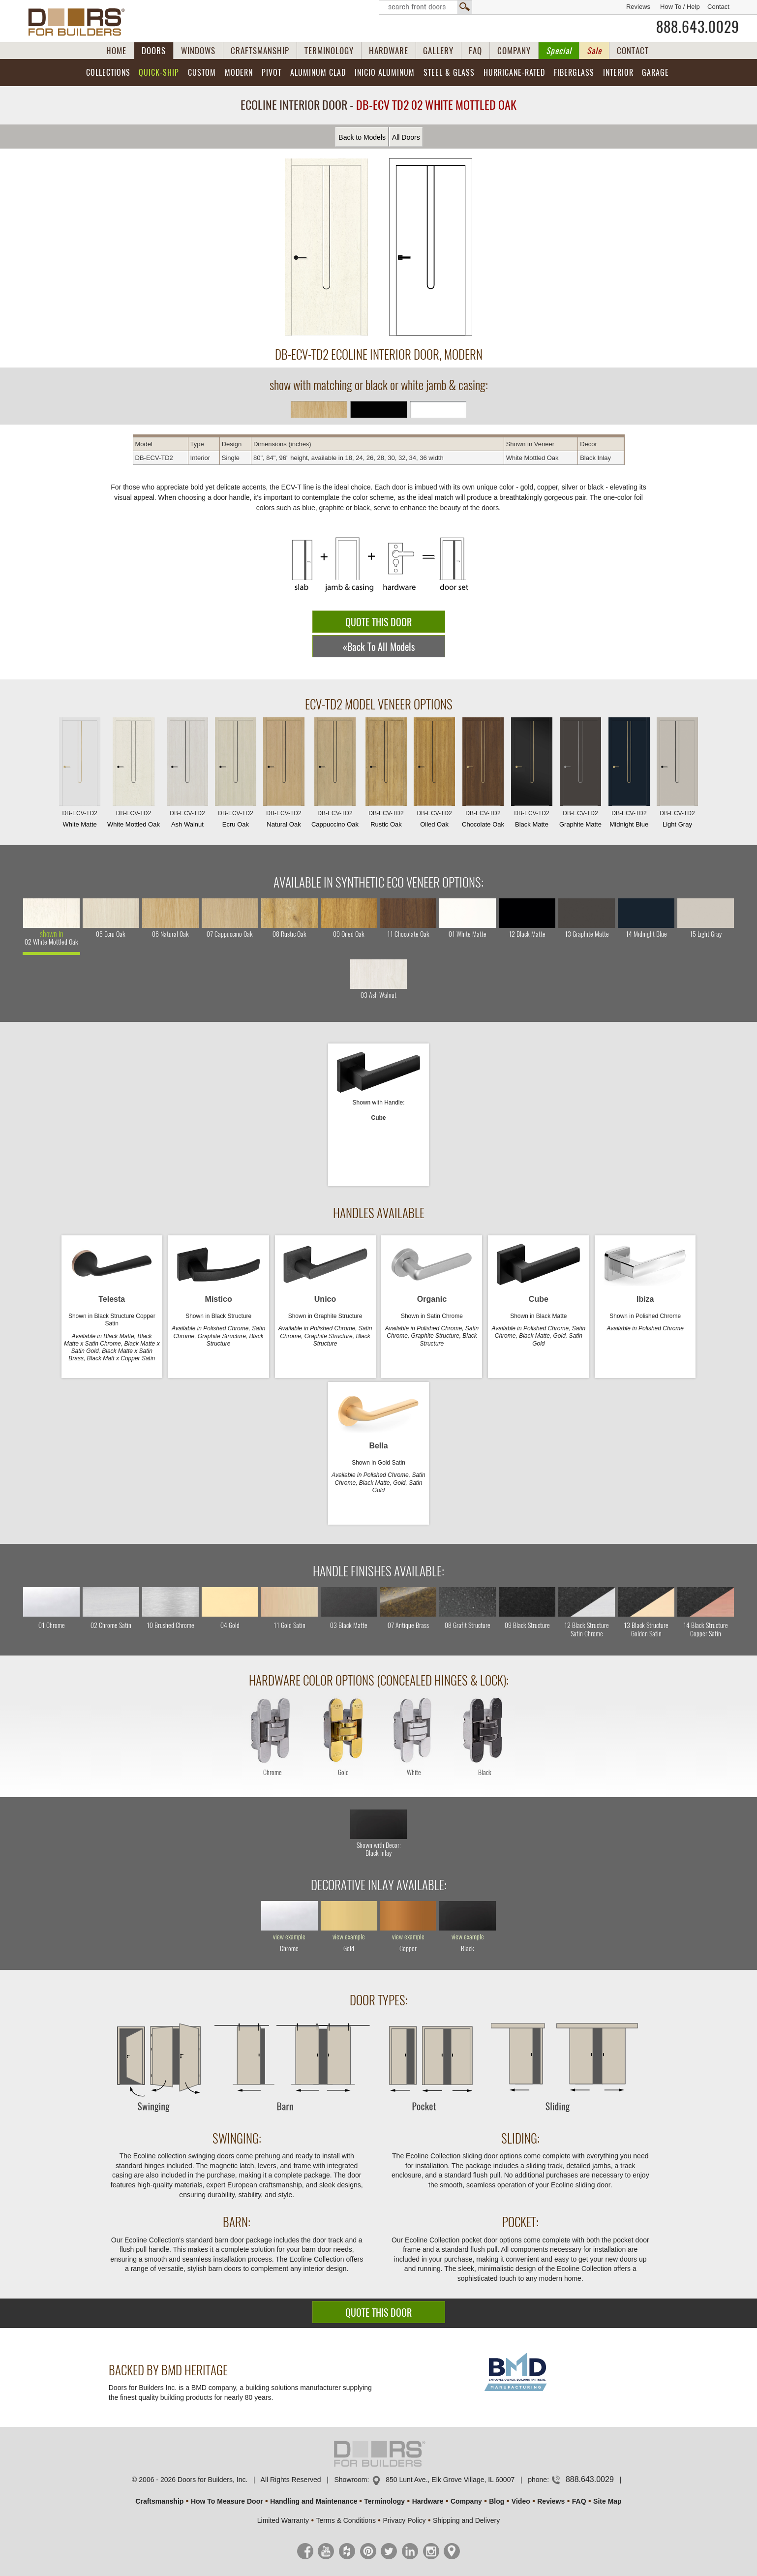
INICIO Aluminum (385, 72)
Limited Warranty (283, 2520)
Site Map (607, 2501)
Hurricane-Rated (514, 72)
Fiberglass (574, 72)
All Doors (406, 137)
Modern (239, 72)
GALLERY (438, 51)
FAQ (475, 51)
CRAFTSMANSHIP (260, 51)
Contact (718, 6)
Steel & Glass (449, 72)
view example (289, 1937)
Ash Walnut (187, 775)
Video (521, 2501)
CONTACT (633, 51)
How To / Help (680, 6)
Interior (618, 72)
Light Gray (677, 775)
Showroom (350, 2480)
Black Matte (531, 775)
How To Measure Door (227, 2501)
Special (559, 51)
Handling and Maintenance (313, 2501)
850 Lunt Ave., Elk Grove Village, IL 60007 (450, 2480)
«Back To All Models (379, 646)
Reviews (638, 6)
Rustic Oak (386, 775)
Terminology (384, 2501)
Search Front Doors (425, 7)
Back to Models (362, 137)
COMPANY (514, 51)
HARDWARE (388, 51)
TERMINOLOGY (329, 51)
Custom (202, 72)
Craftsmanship (159, 2501)
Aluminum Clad (318, 72)
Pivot (271, 72)
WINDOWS (198, 51)
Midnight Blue (629, 775)
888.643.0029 (697, 27)
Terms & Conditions (346, 2520)
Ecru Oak (235, 775)
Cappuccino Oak (335, 775)
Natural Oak (283, 775)
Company (466, 2501)
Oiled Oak (434, 775)
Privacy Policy (404, 2520)
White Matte (79, 775)
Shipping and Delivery (466, 2520)
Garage (655, 72)
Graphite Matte (580, 775)
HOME (116, 51)
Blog (496, 2501)
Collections (108, 72)
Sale (594, 51)
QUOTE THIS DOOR (378, 622)
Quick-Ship (159, 72)
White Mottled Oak (133, 775)
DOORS (154, 51)
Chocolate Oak (483, 775)
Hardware (428, 2501)
